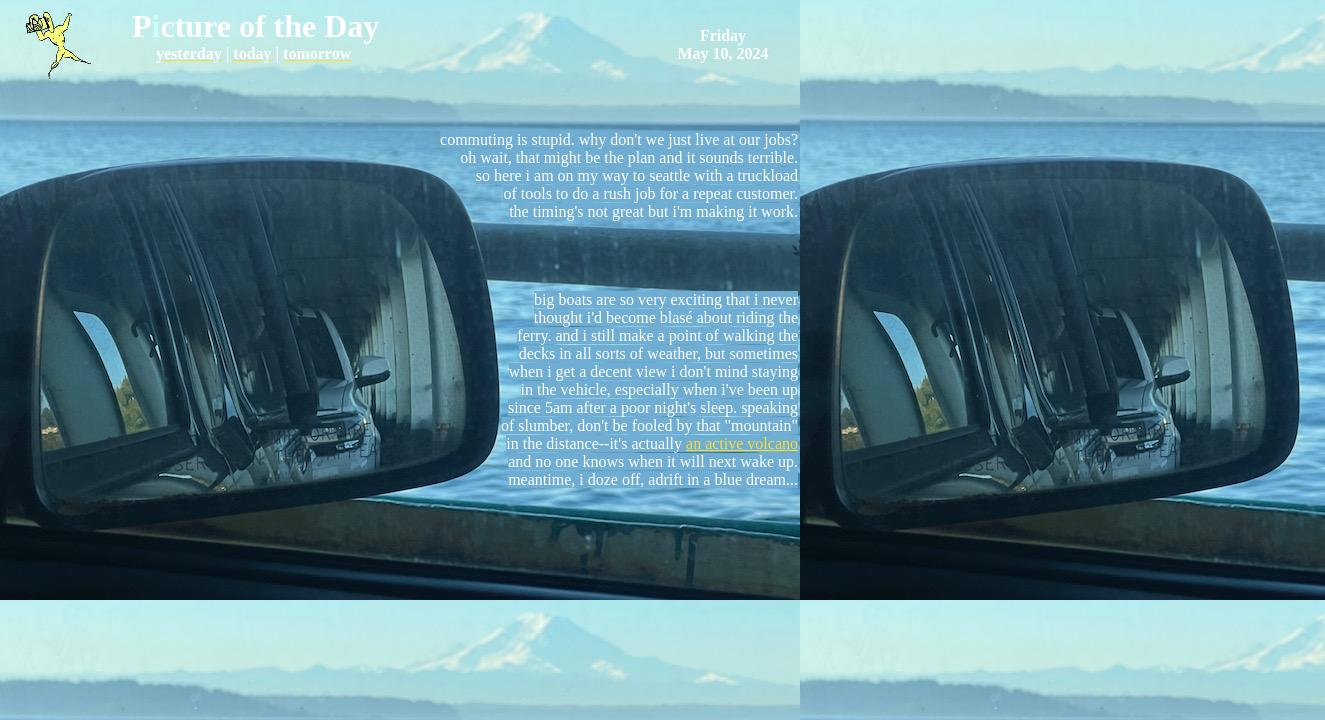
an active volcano (742, 443)
